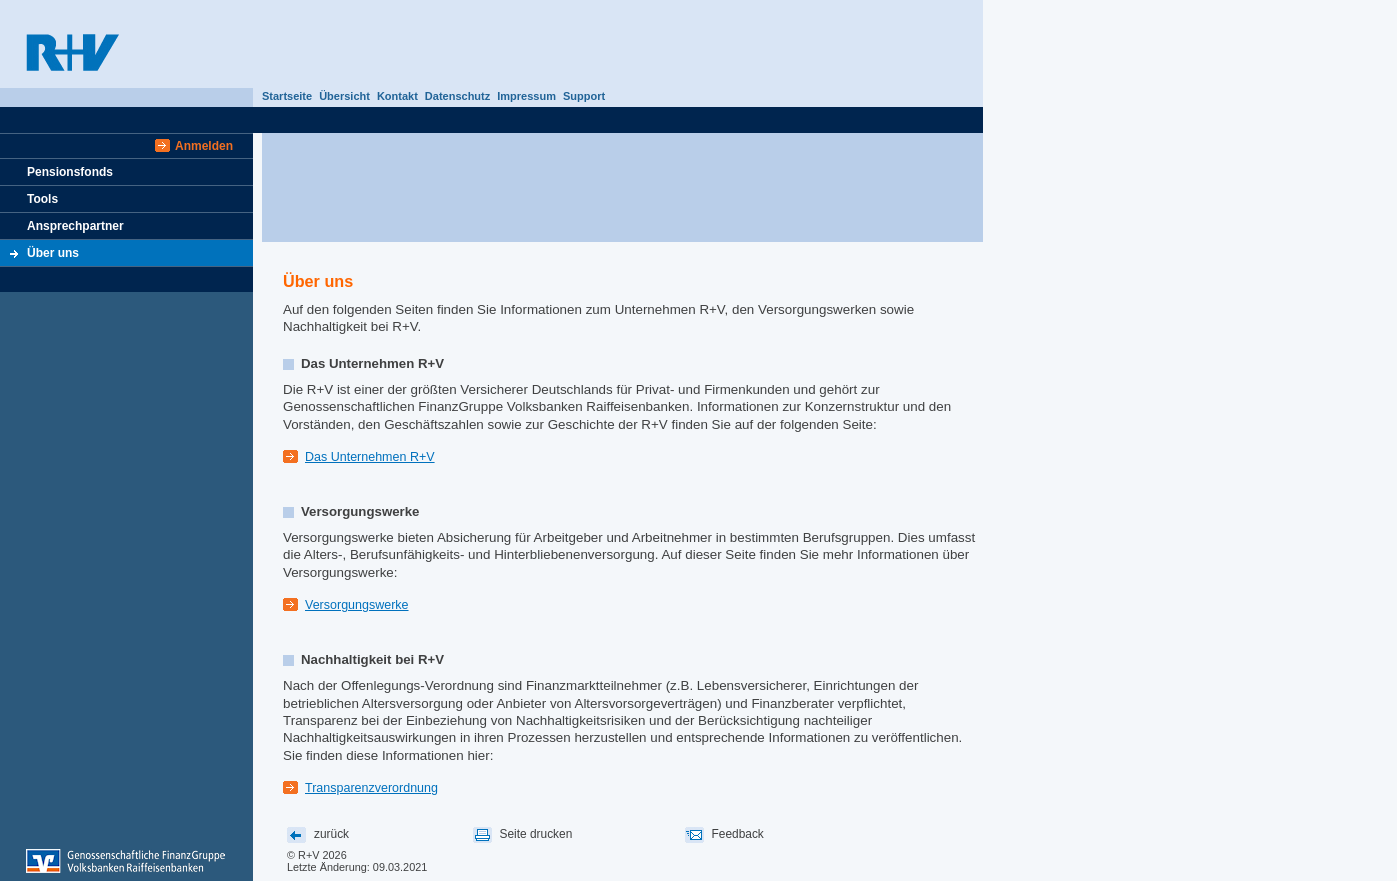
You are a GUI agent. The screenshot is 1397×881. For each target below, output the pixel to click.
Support (584, 96)
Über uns (53, 253)
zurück (331, 834)
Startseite (287, 96)
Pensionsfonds (70, 172)
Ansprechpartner (75, 226)
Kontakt (397, 96)
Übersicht (344, 96)
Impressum (526, 96)
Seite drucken (536, 834)
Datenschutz (457, 96)
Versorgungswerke (357, 605)
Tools (42, 199)
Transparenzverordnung (371, 788)
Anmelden (204, 146)
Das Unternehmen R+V (370, 457)
